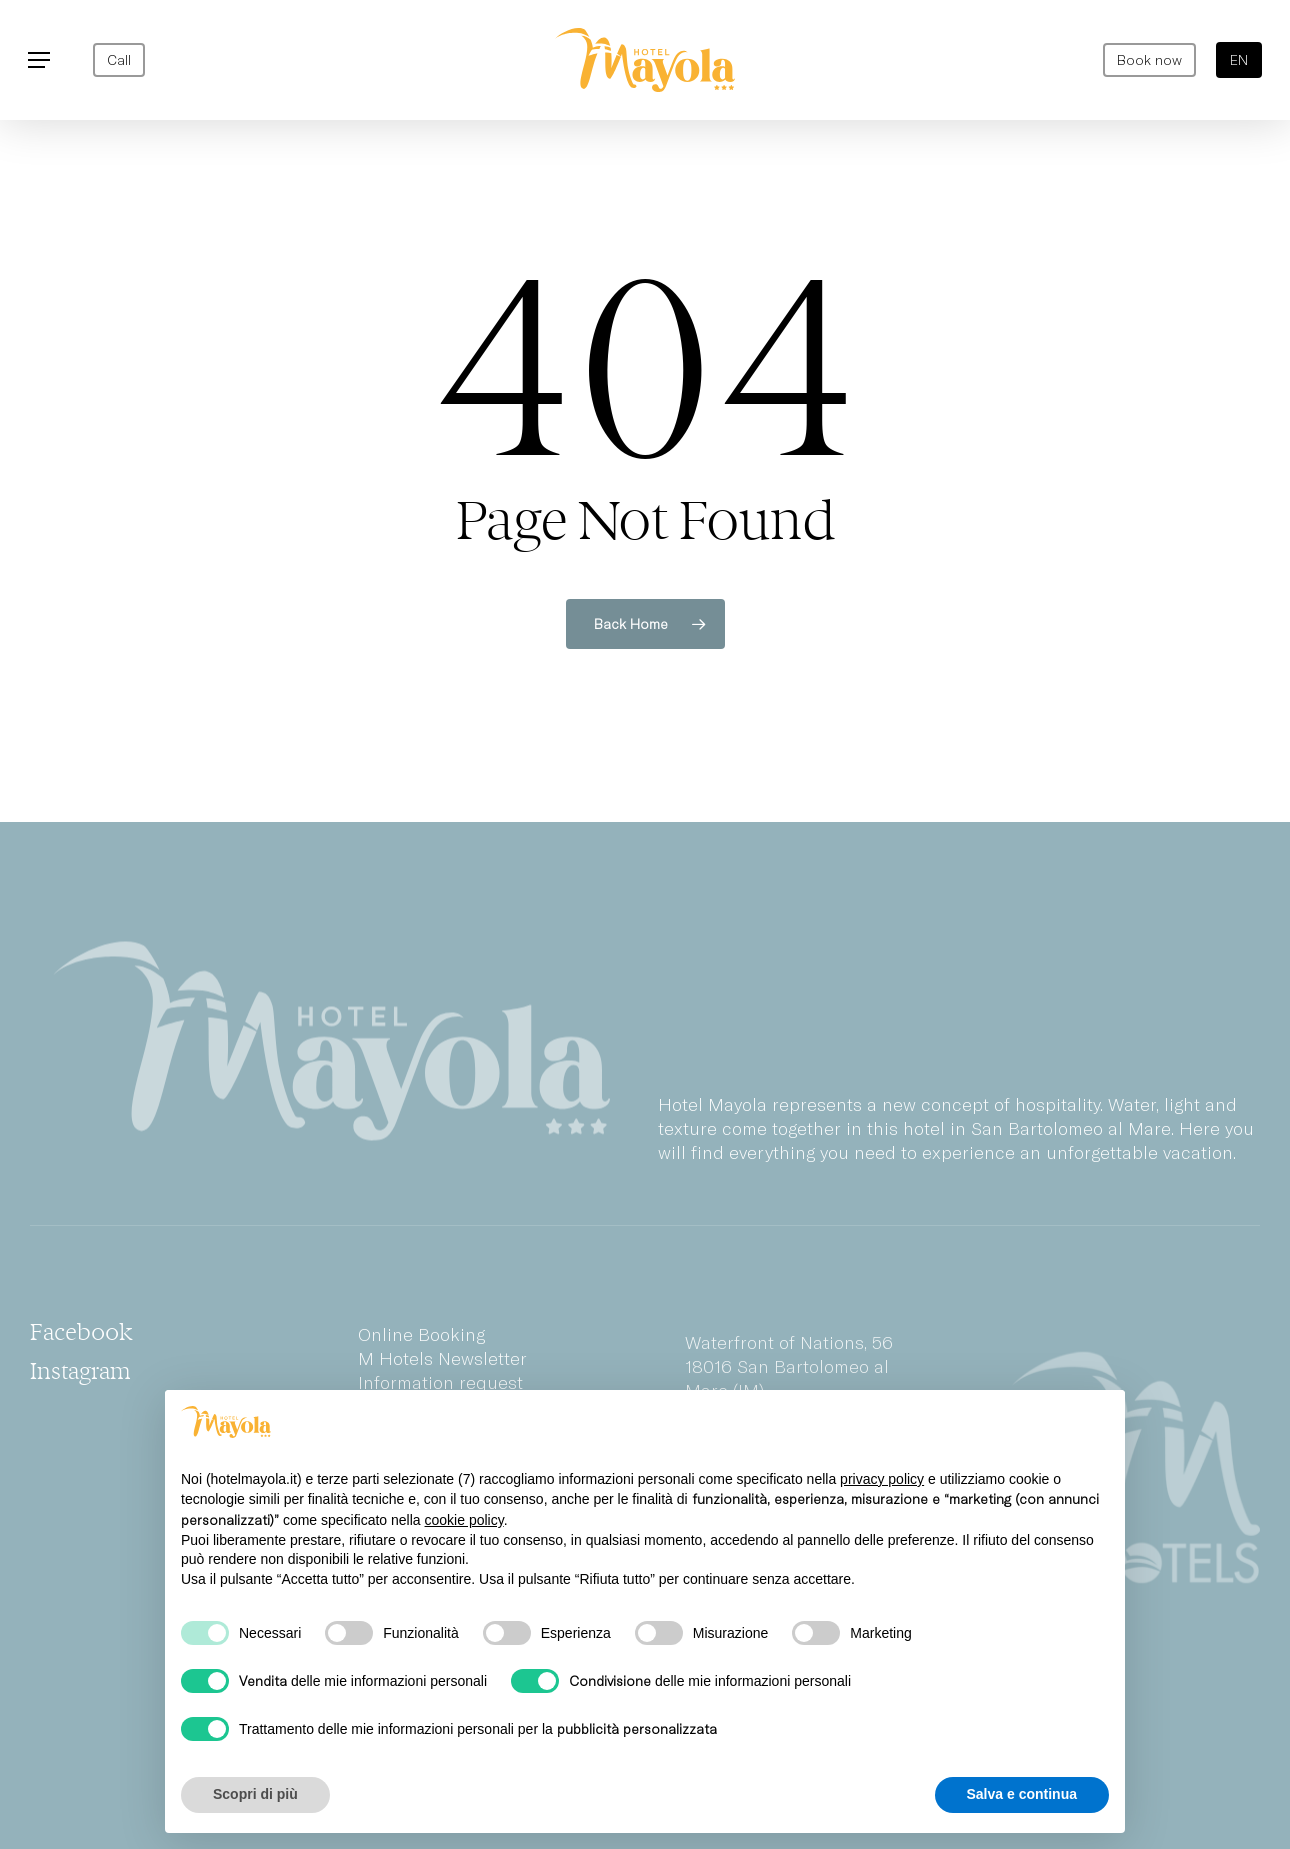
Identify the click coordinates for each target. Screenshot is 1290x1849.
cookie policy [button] (464, 1520)
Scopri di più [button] (255, 1794)
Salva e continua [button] (1022, 1794)
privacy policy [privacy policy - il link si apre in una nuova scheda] (882, 1479)
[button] (39, 60)
